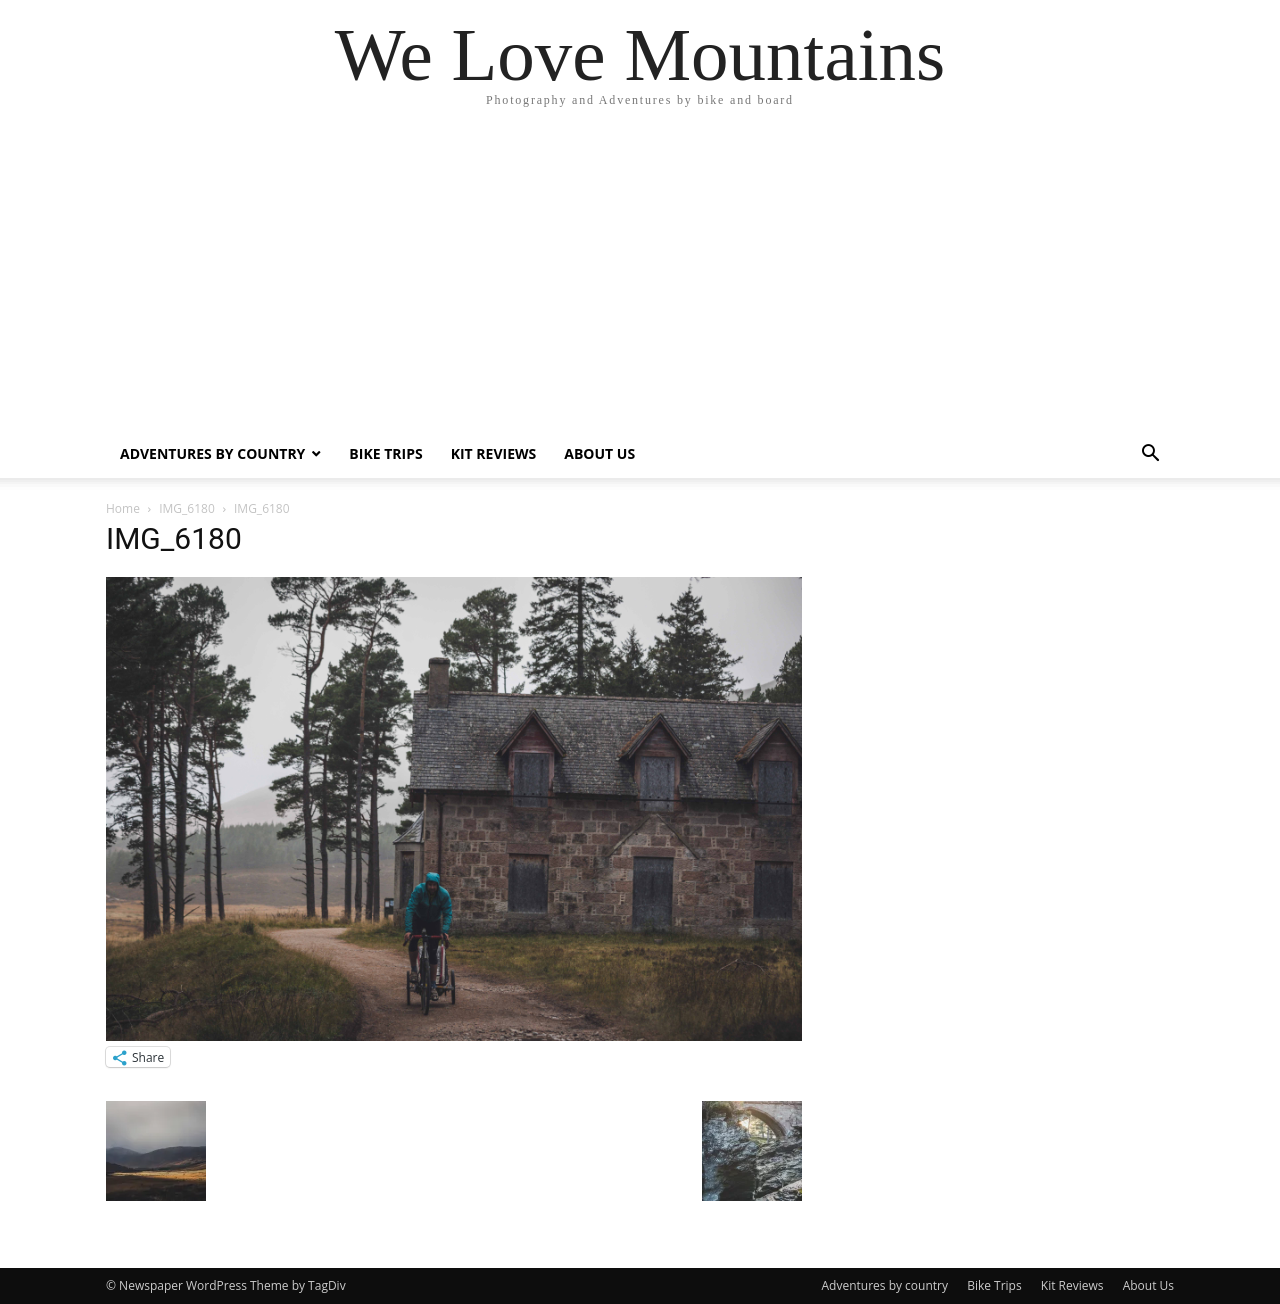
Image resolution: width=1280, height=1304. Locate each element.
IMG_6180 (187, 508)
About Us (599, 453)
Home (123, 508)
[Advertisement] (640, 280)
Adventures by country (212, 453)
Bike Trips (385, 453)
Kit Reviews (494, 453)
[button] (1150, 455)
